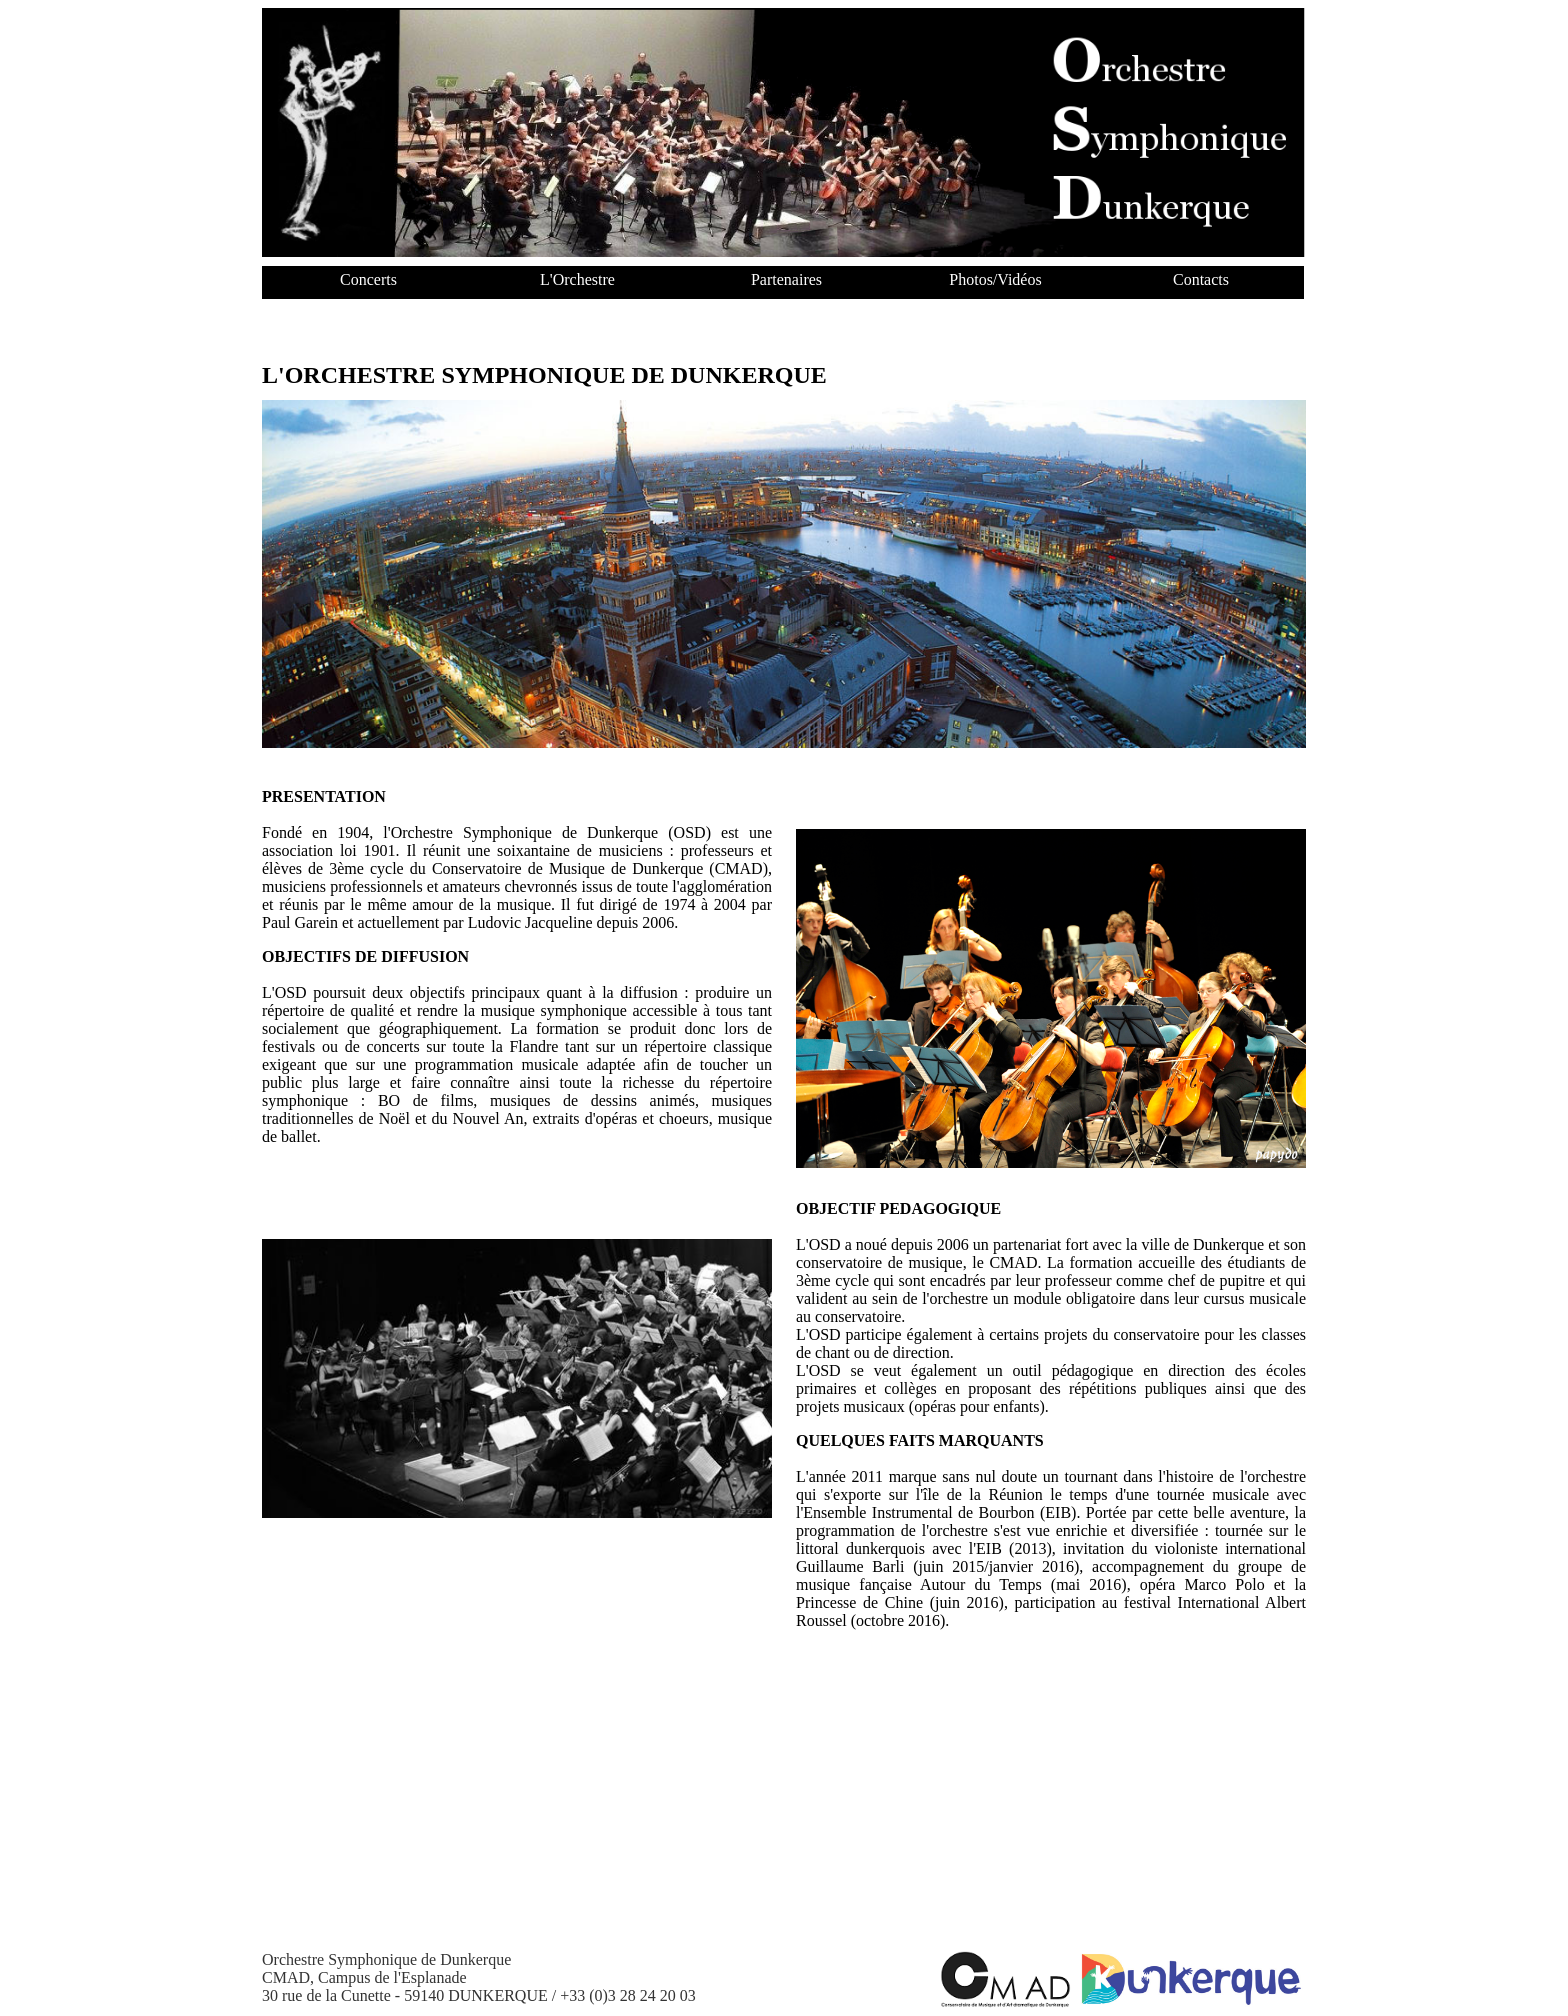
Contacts (1201, 279)
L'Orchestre (577, 279)
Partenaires (786, 279)
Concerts (368, 279)
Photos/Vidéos (995, 279)
